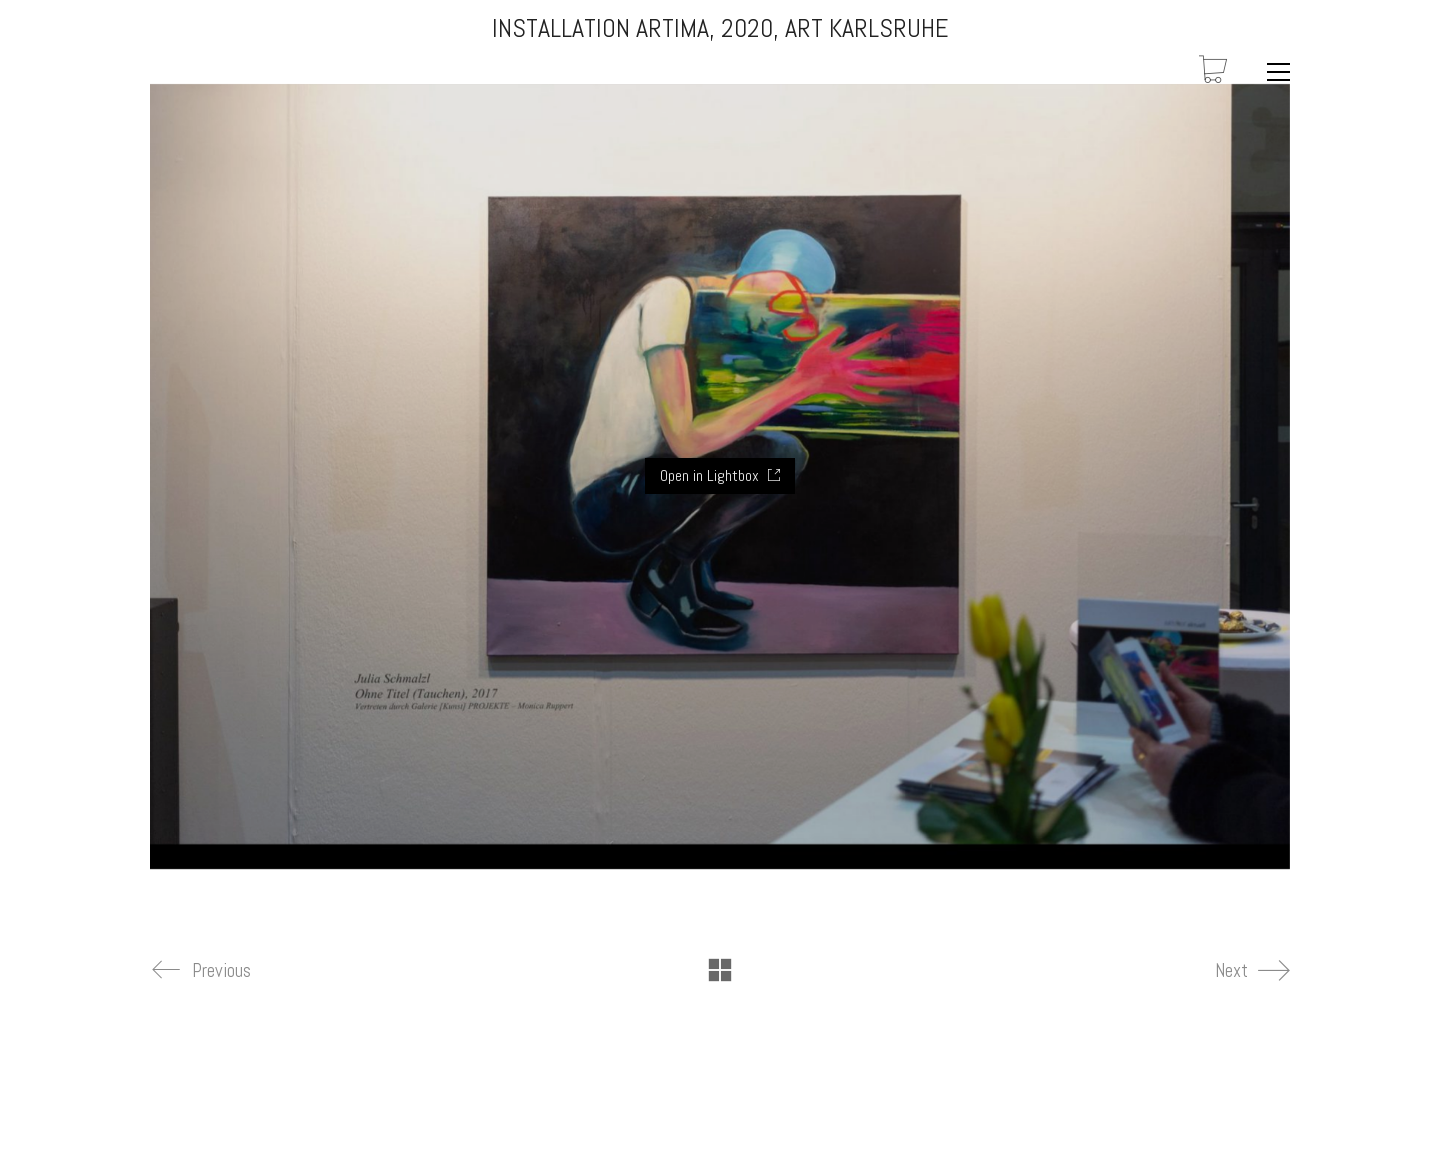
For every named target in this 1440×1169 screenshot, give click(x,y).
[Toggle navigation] (1273, 72)
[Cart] (1213, 71)
